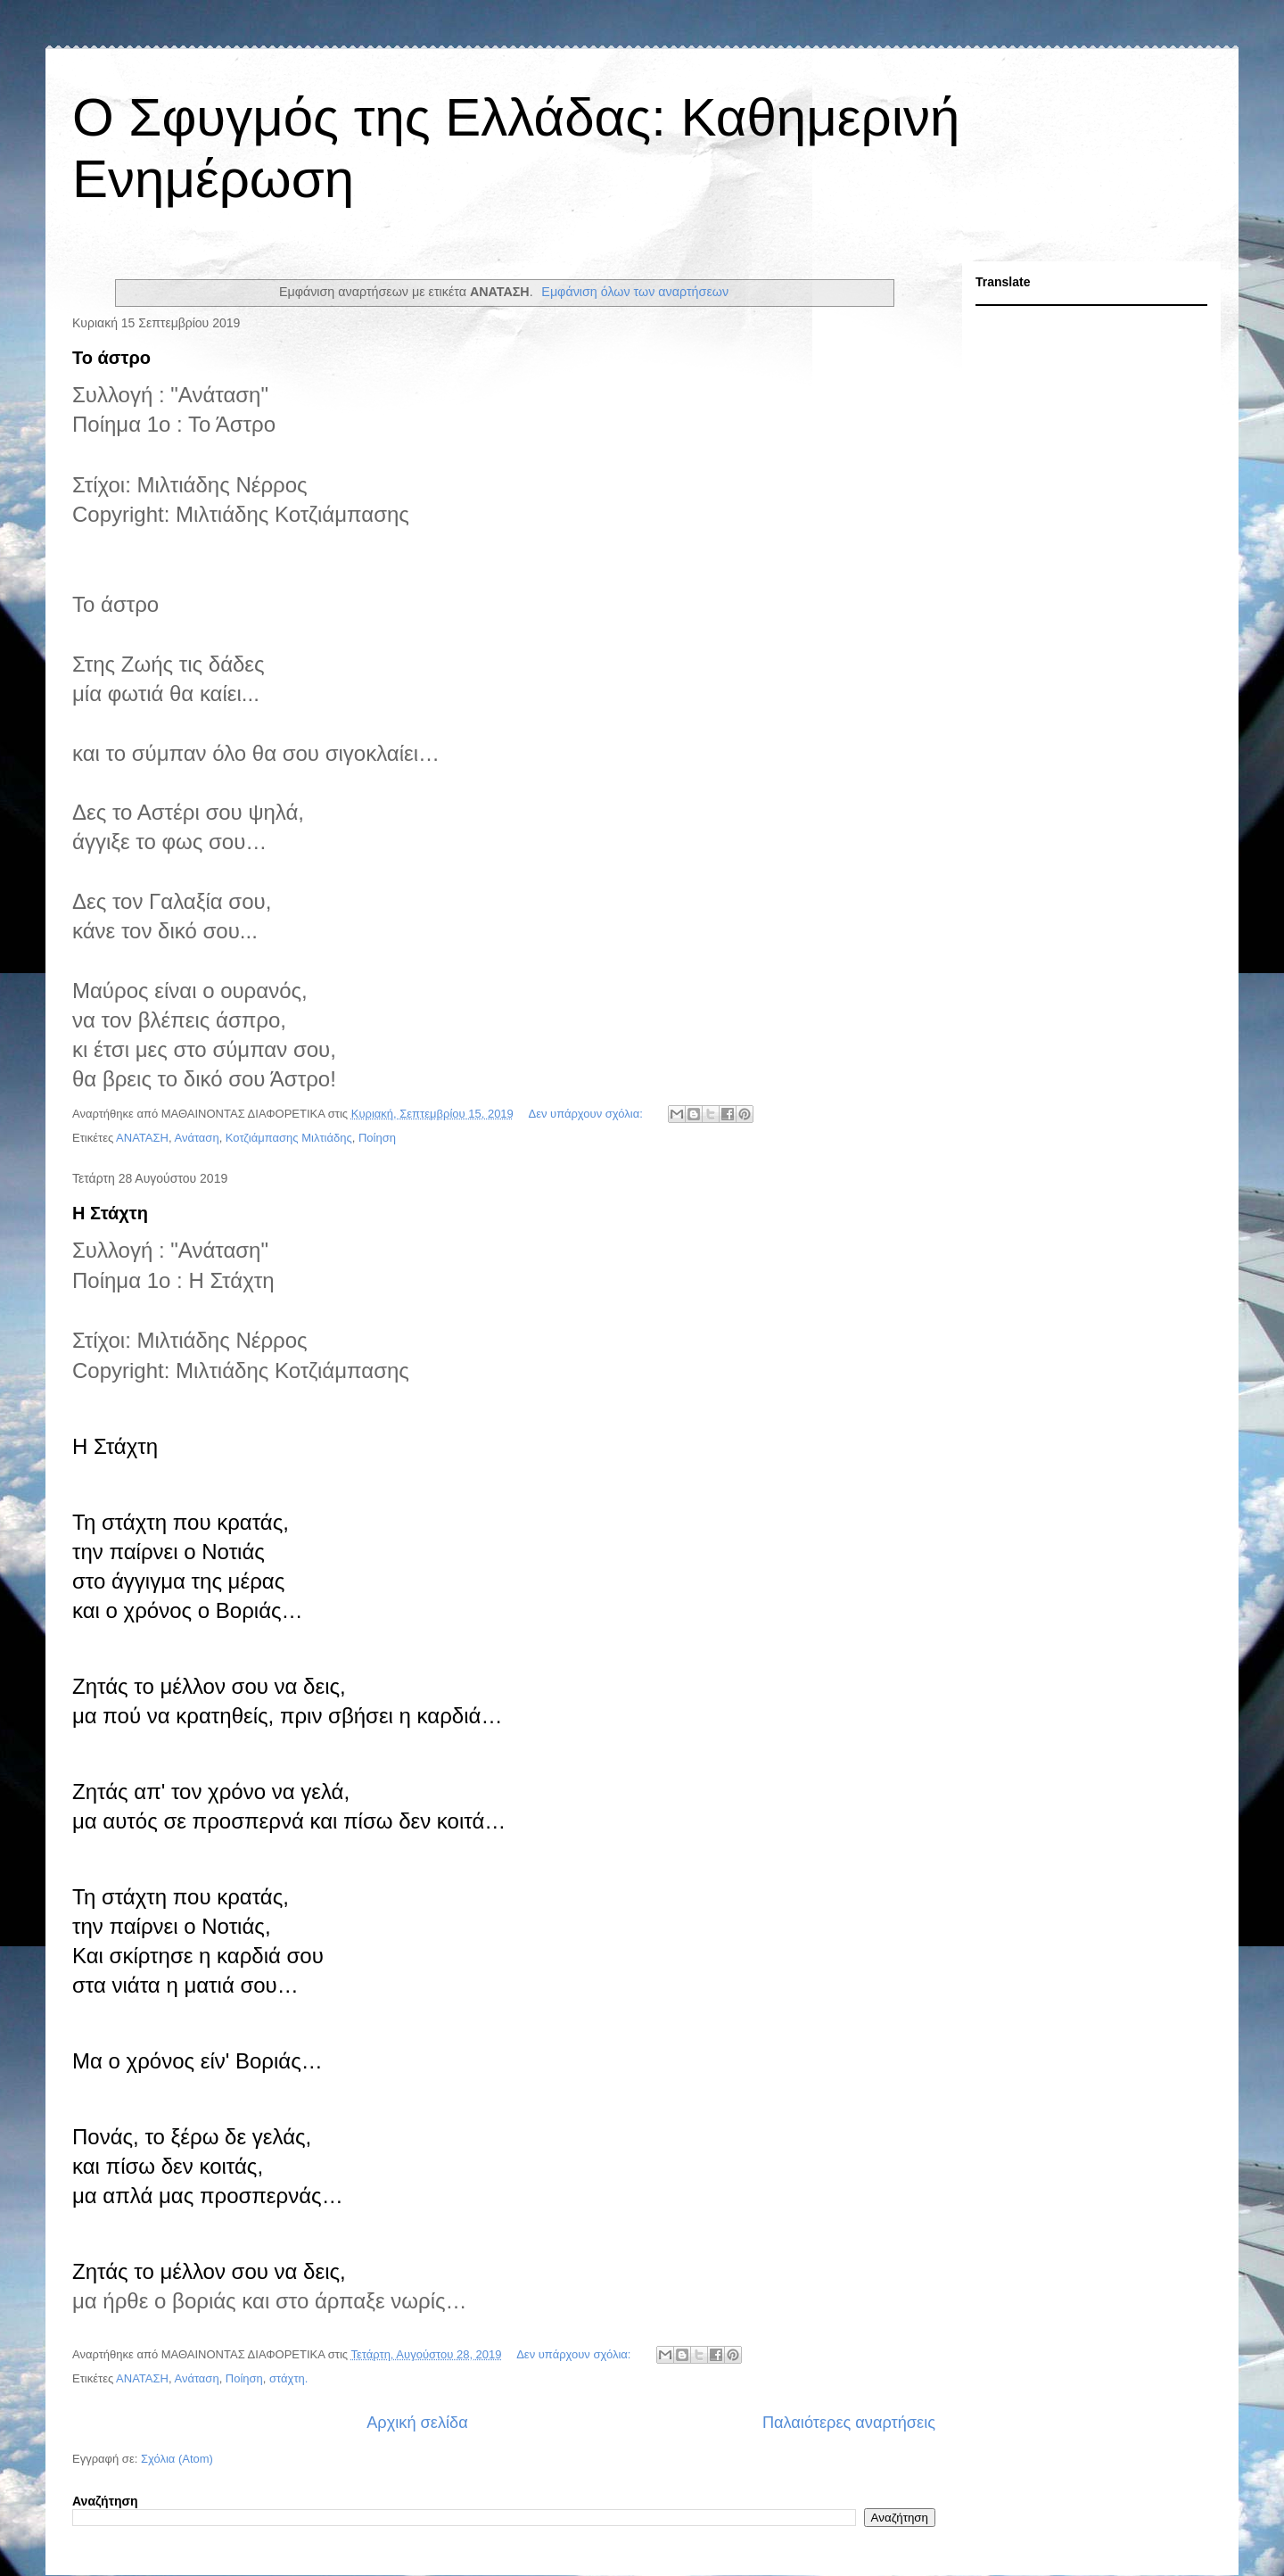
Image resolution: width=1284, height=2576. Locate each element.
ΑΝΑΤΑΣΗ (142, 1137)
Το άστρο (111, 357)
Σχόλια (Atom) (177, 2458)
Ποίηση (377, 1137)
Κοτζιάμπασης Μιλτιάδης (289, 1137)
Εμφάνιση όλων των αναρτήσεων (634, 292)
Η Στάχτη (110, 1213)
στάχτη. (288, 2378)
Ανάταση (196, 1137)
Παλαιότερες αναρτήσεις (848, 2423)
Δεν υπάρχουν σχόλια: (587, 1113)
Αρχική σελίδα (416, 2423)
